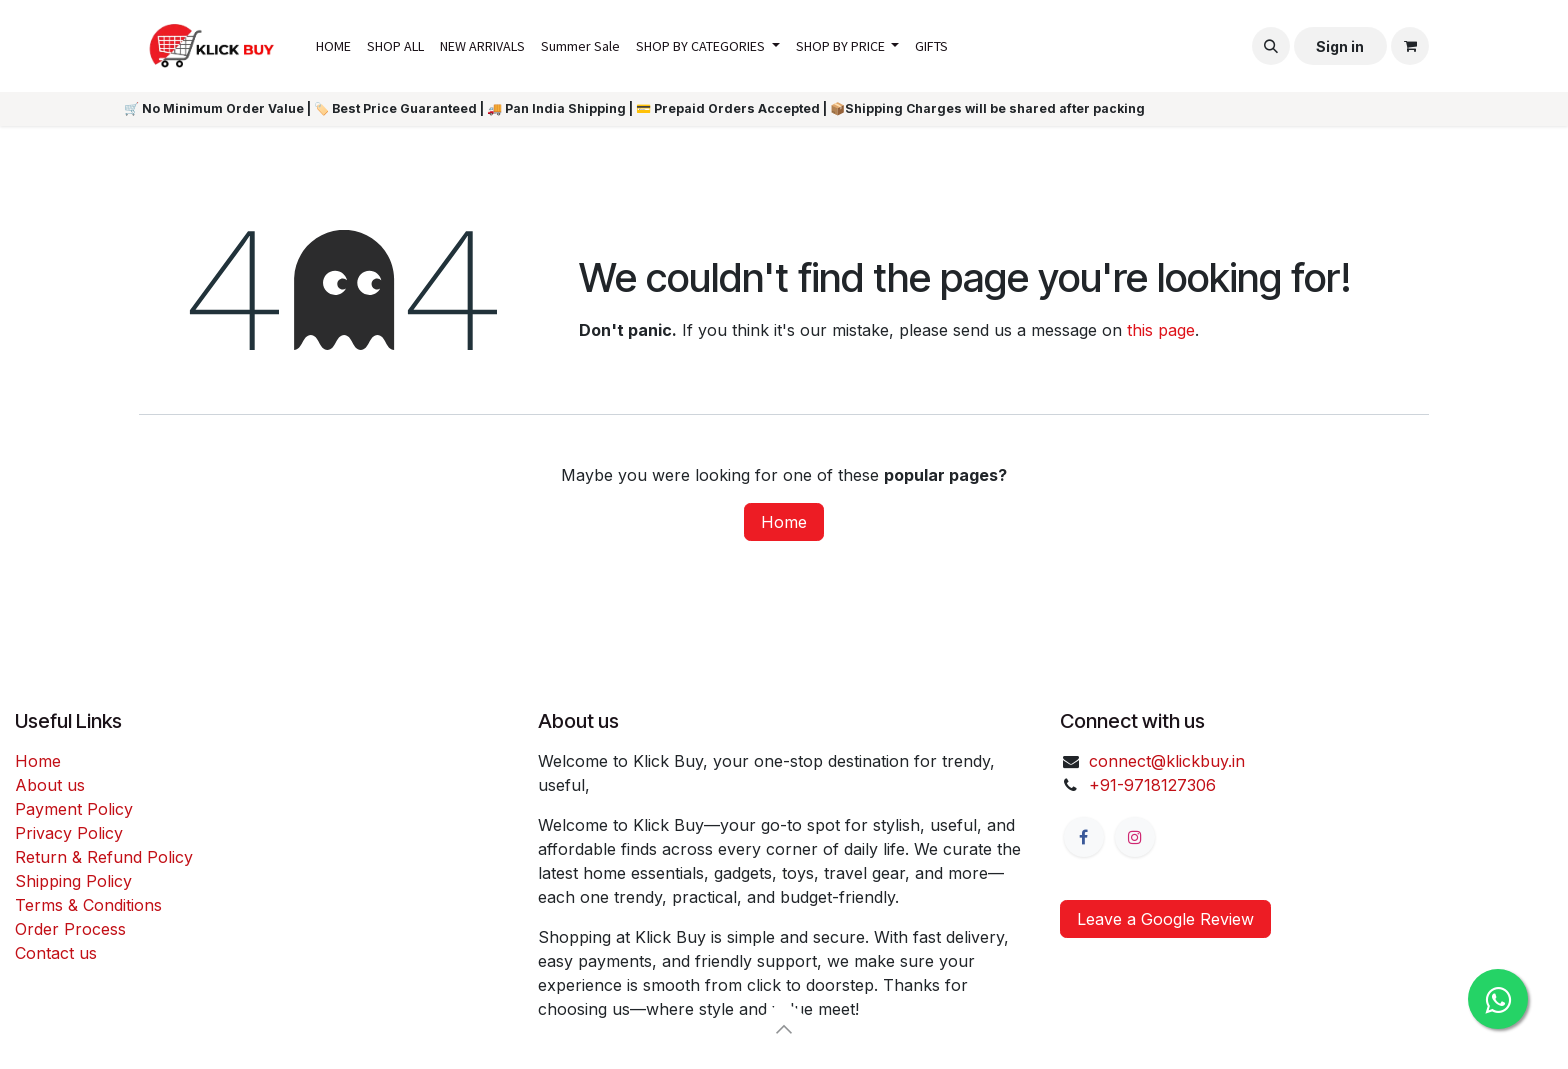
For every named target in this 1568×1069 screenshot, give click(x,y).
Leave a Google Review (1165, 919)
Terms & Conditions (88, 905)
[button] (1271, 46)
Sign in (1340, 46)
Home (784, 522)
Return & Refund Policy (104, 857)
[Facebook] (1084, 837)
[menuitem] (333, 46)
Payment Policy (74, 809)
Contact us (56, 953)
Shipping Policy (73, 881)
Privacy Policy (69, 833)
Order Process (70, 929)
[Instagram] (1135, 837)
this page (1161, 330)
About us (50, 785)
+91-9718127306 (1152, 785)
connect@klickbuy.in (1167, 761)
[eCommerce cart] (1410, 46)
